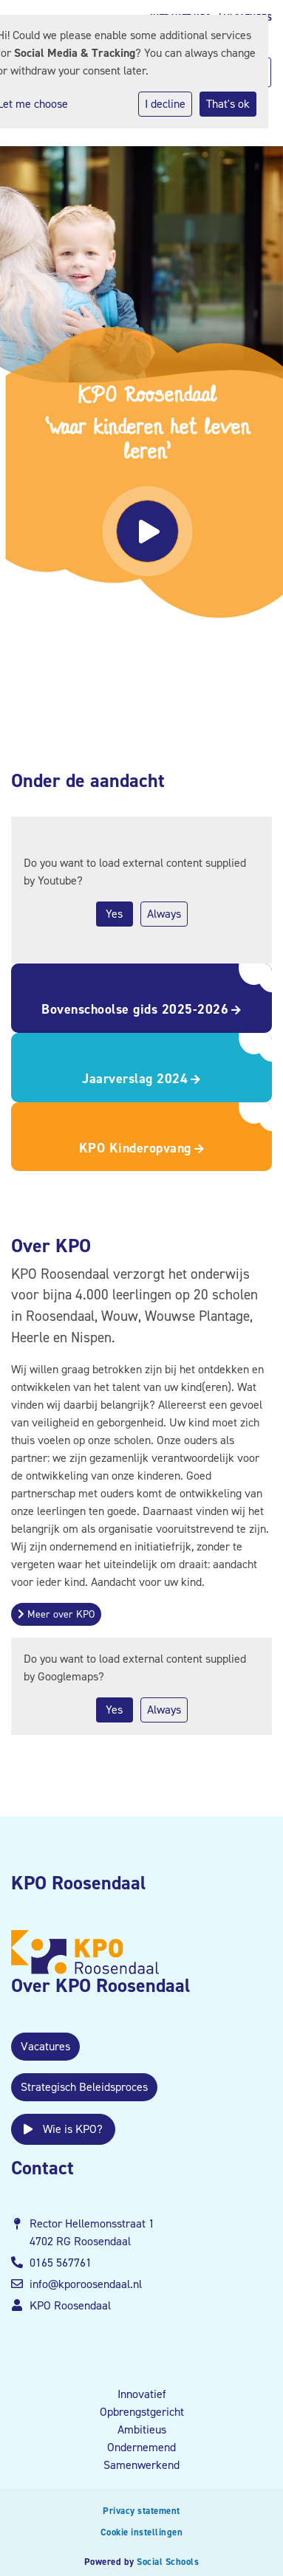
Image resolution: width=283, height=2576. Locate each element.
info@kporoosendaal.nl (86, 2284)
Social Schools (168, 2561)
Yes (114, 913)
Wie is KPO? (63, 2129)
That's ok (228, 103)
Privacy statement (141, 2510)
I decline (165, 103)
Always (164, 913)
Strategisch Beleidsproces (84, 2087)
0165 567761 (61, 2262)
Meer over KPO (56, 1614)
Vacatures (45, 2046)
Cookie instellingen (141, 2532)
